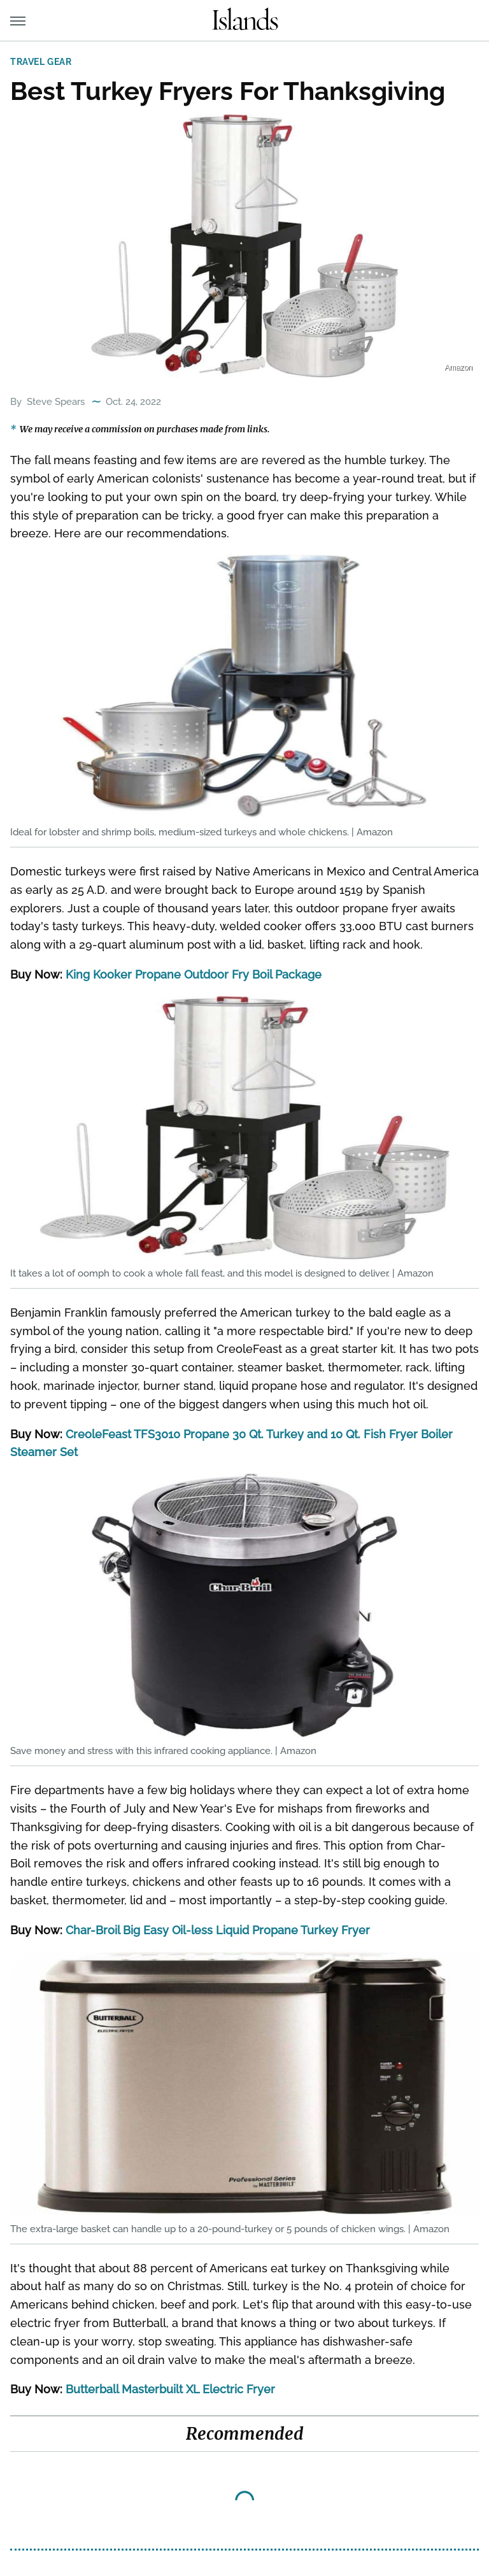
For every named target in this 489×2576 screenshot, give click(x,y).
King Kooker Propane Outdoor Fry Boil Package (194, 974)
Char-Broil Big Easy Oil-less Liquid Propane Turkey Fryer (218, 1930)
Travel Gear (41, 62)
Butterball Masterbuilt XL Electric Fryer (170, 2389)
